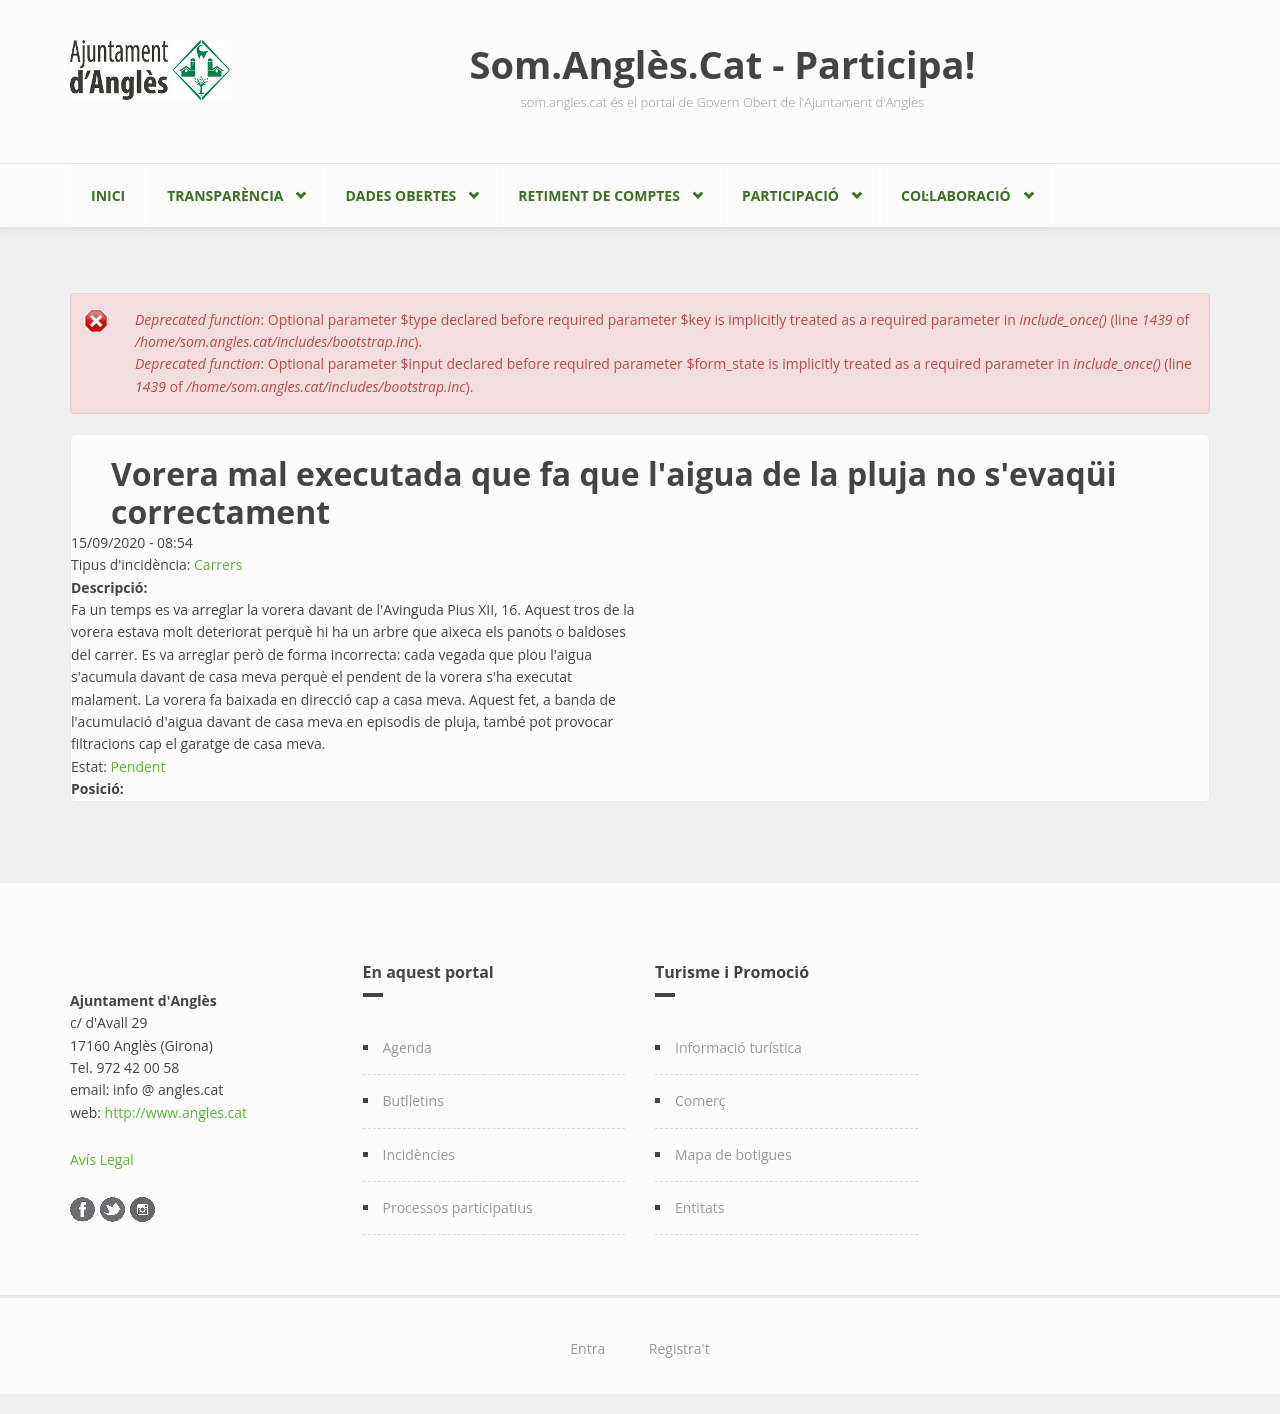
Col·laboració (956, 195)
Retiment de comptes (599, 195)
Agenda (407, 1047)
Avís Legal (102, 1159)
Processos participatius (458, 1207)
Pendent (138, 766)
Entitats (699, 1207)
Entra (587, 1348)
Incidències (419, 1154)
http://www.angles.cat (176, 1112)
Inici (108, 195)
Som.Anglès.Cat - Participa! (723, 64)
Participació (790, 195)
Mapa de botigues (733, 1154)
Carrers (218, 564)
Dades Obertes (400, 195)
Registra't (679, 1348)
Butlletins (413, 1100)
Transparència (225, 195)
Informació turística (738, 1047)
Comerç (700, 1100)
